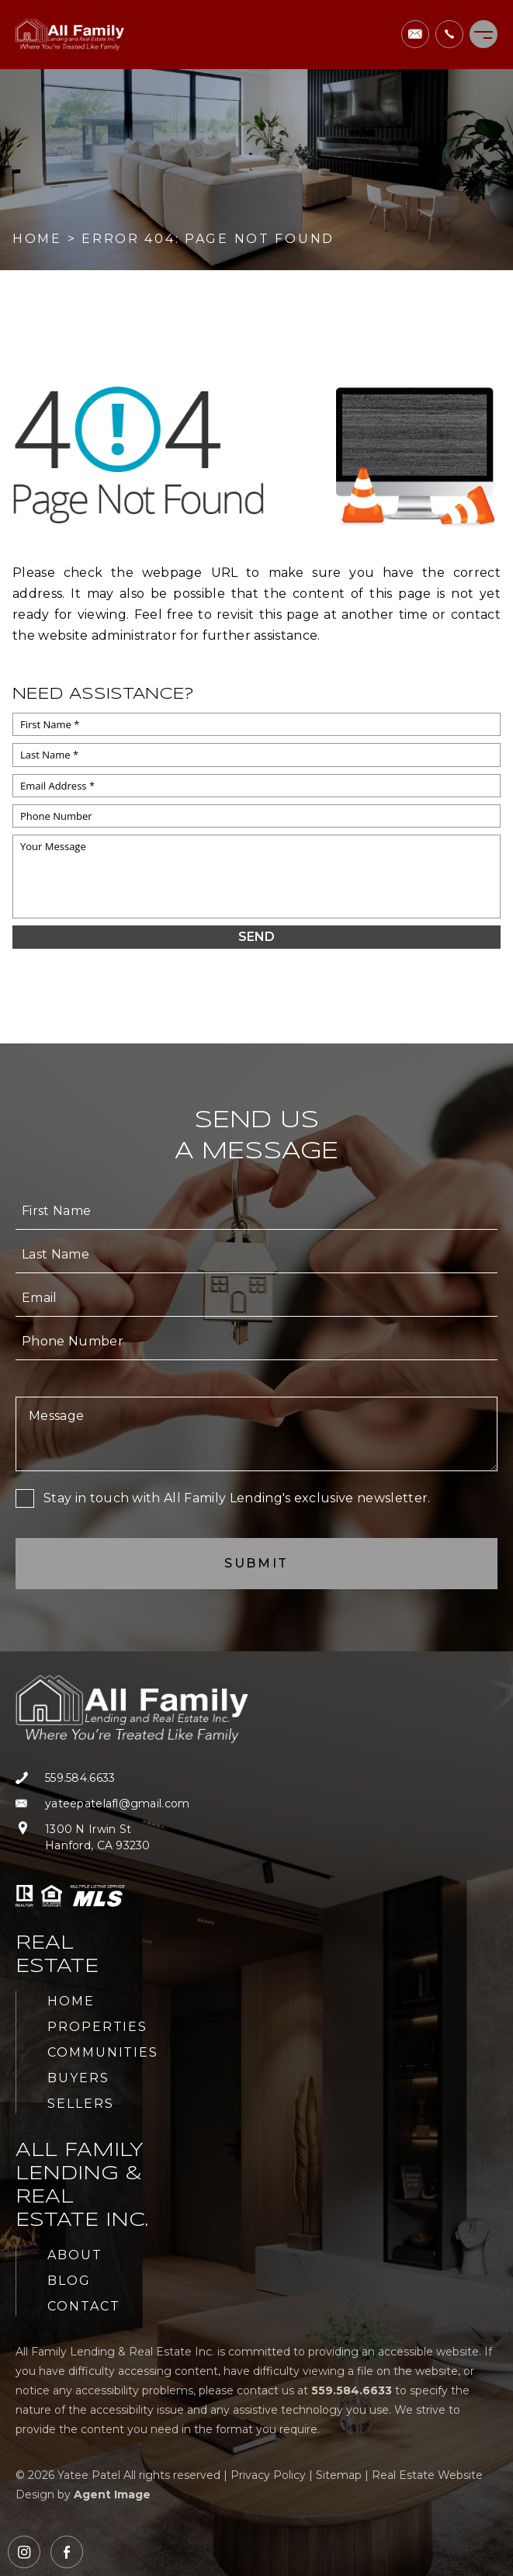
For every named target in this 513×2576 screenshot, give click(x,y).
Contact (83, 2306)
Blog (69, 2280)
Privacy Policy (268, 2475)
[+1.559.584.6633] (449, 34)
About (74, 2255)
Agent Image (112, 2494)
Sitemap (339, 2475)
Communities (102, 2052)
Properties (97, 2026)
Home (71, 2001)
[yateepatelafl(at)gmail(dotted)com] (415, 34)
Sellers (80, 2103)
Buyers (78, 2078)
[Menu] (483, 34)
